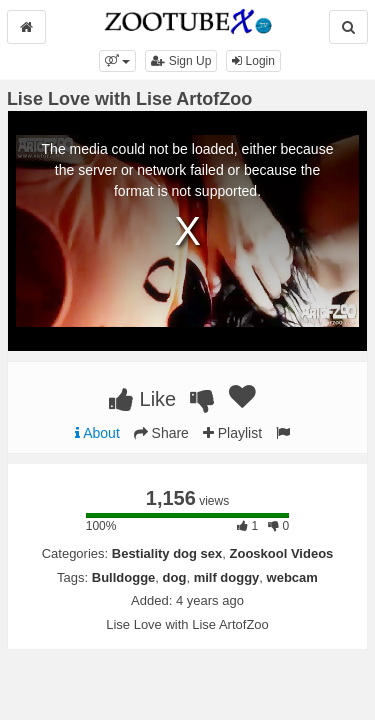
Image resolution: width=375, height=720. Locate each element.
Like (142, 399)
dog (175, 577)
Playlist (232, 433)
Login (253, 61)
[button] (117, 61)
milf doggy (227, 577)
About (97, 433)
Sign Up (181, 61)
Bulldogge (124, 577)
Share (161, 433)
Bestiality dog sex (167, 553)
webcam (292, 577)
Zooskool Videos (282, 553)
